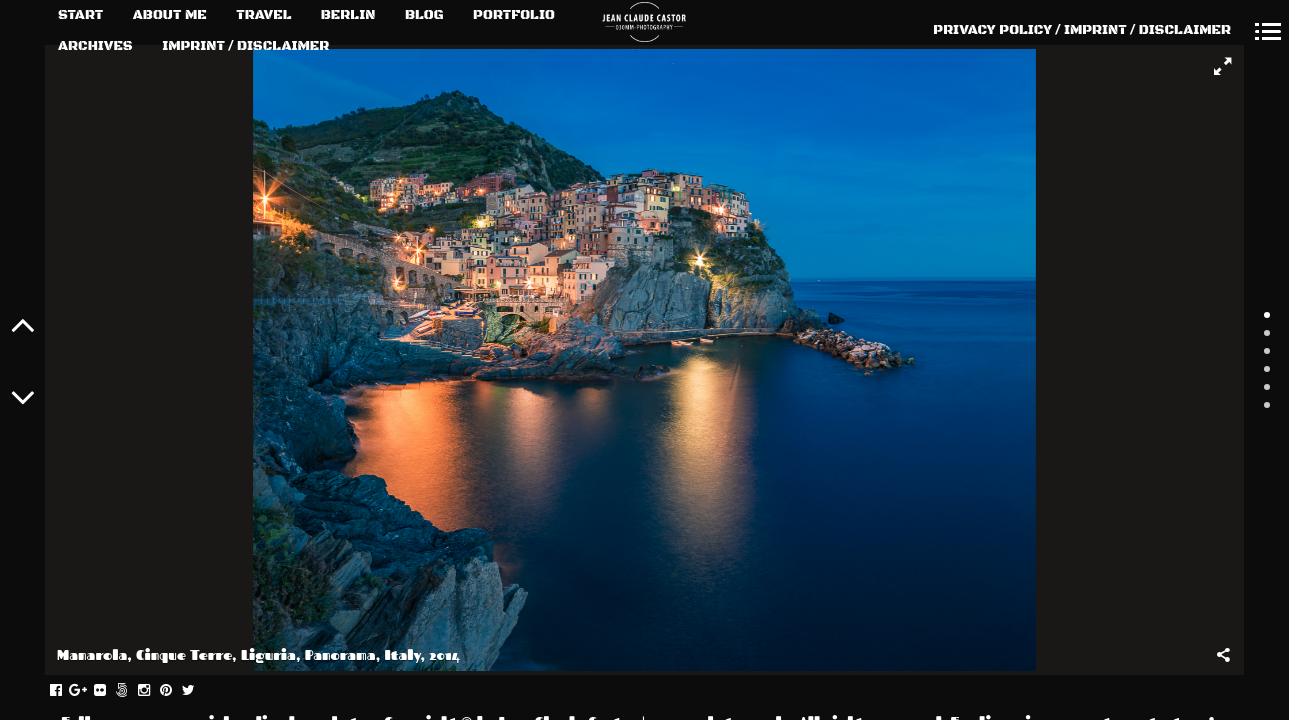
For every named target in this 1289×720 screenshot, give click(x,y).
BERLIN (348, 15)
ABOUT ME (170, 15)
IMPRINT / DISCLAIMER (245, 46)
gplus (88, 691)
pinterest (176, 691)
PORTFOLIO (514, 15)
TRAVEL (263, 15)
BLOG (424, 15)
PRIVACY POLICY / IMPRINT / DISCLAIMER (1082, 30)
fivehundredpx (132, 691)
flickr (110, 691)
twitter (198, 691)
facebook (66, 691)
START (80, 15)
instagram (154, 691)
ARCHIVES (95, 46)
